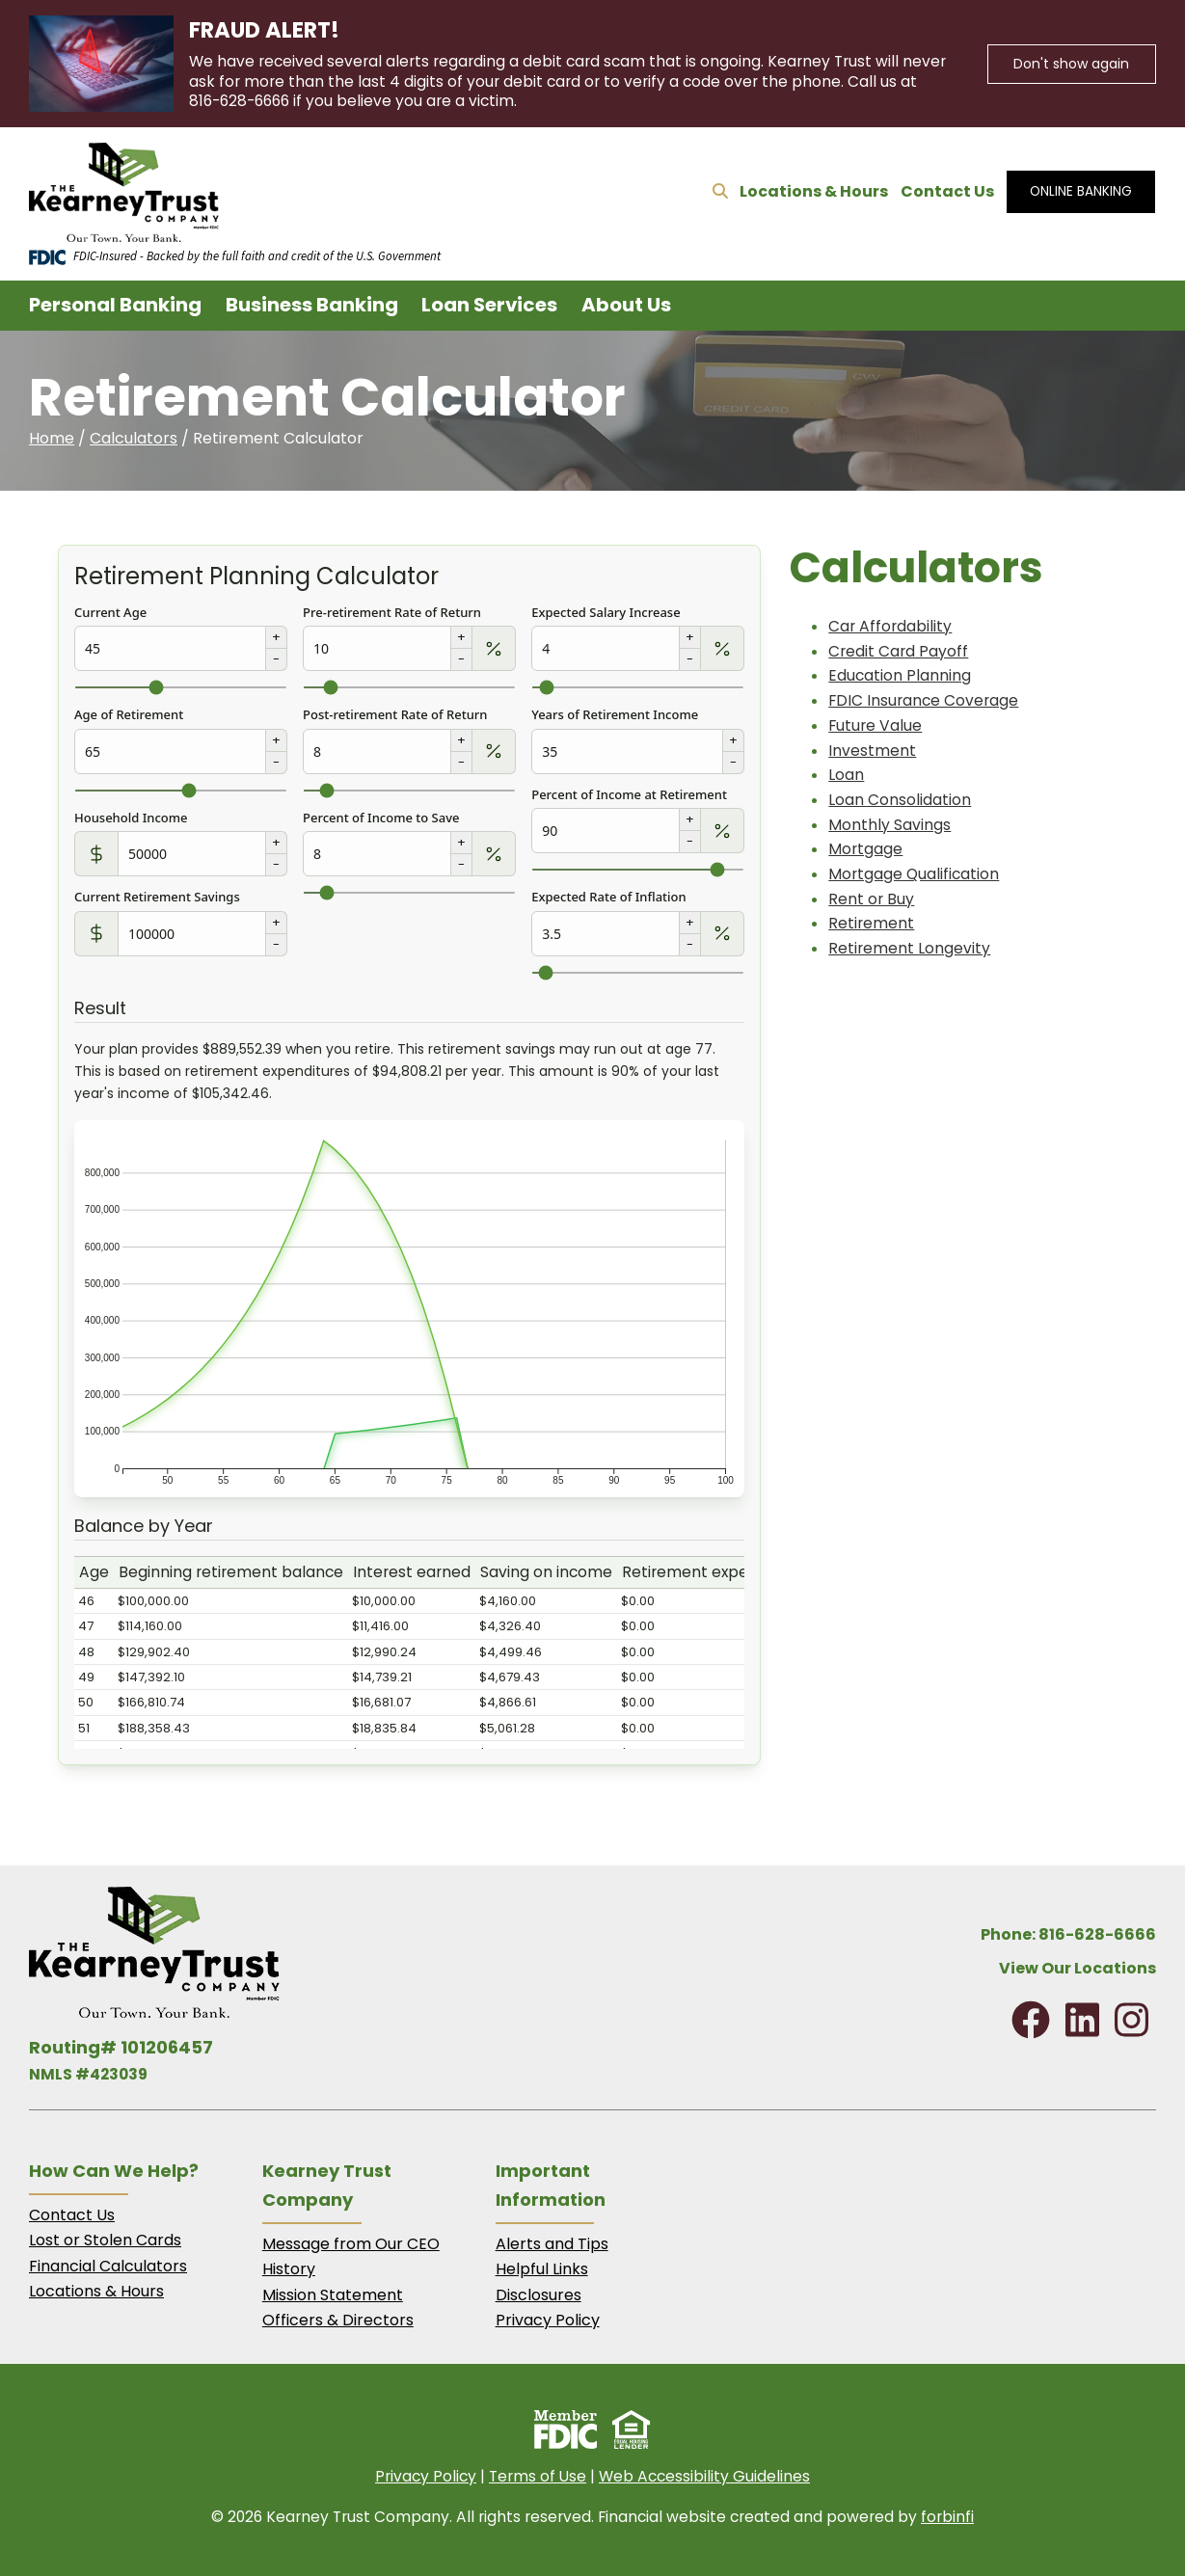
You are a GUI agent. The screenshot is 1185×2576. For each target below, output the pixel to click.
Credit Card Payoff (898, 651)
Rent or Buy (871, 899)
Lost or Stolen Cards (105, 2240)
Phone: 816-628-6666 (1068, 1934)
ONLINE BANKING (1081, 191)
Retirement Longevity (909, 948)
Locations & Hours (814, 191)
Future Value (875, 725)
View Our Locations (1077, 1968)
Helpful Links (542, 2269)
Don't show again (1071, 63)
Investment (872, 750)
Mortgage (865, 849)
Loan (846, 775)
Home (51, 438)
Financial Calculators (108, 2266)
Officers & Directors (338, 2320)
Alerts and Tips (552, 2244)
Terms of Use (537, 2476)
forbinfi (947, 2517)
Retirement (871, 923)
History (288, 2269)
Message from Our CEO (351, 2244)
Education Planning (899, 675)
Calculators (133, 438)
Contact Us (947, 191)
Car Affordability (890, 626)
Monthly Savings (889, 825)
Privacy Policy (548, 2320)
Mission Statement (332, 2295)
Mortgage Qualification (913, 874)
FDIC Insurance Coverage (923, 700)
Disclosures (538, 2295)
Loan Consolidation (899, 800)
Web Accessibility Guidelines (704, 2476)
